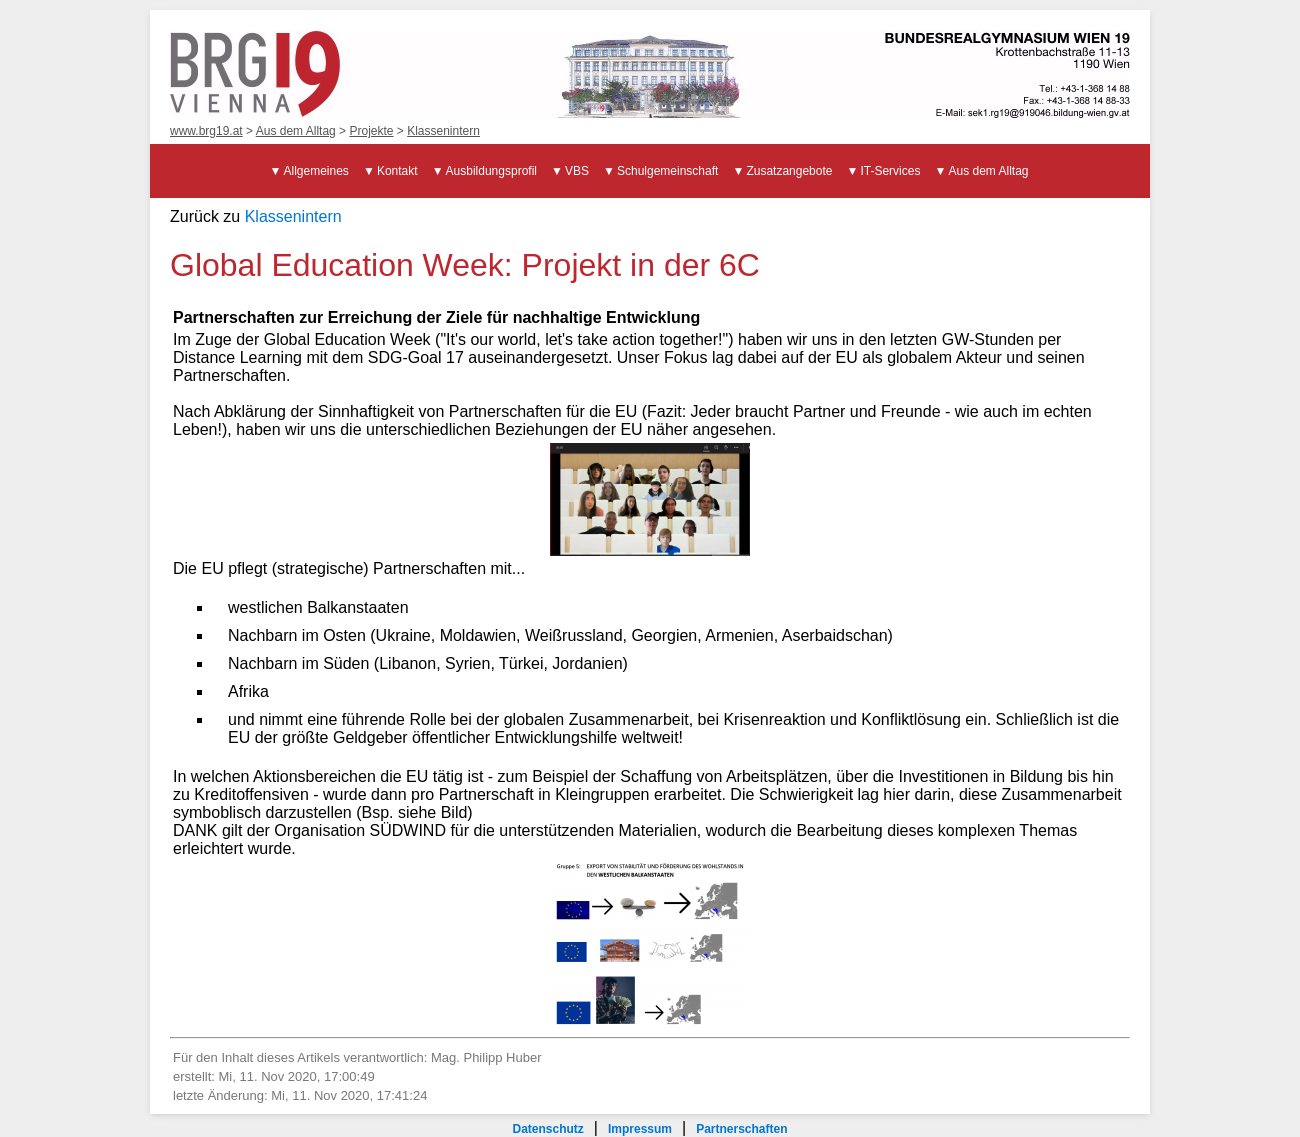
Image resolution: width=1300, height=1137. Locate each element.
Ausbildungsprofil (491, 171)
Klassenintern (443, 131)
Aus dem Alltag (296, 131)
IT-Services (890, 171)
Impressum (640, 1129)
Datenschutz (547, 1129)
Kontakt (397, 171)
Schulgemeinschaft (667, 171)
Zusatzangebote (789, 171)
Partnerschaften (741, 1129)
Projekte (371, 131)
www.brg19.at (206, 131)
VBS (577, 171)
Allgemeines (316, 171)
